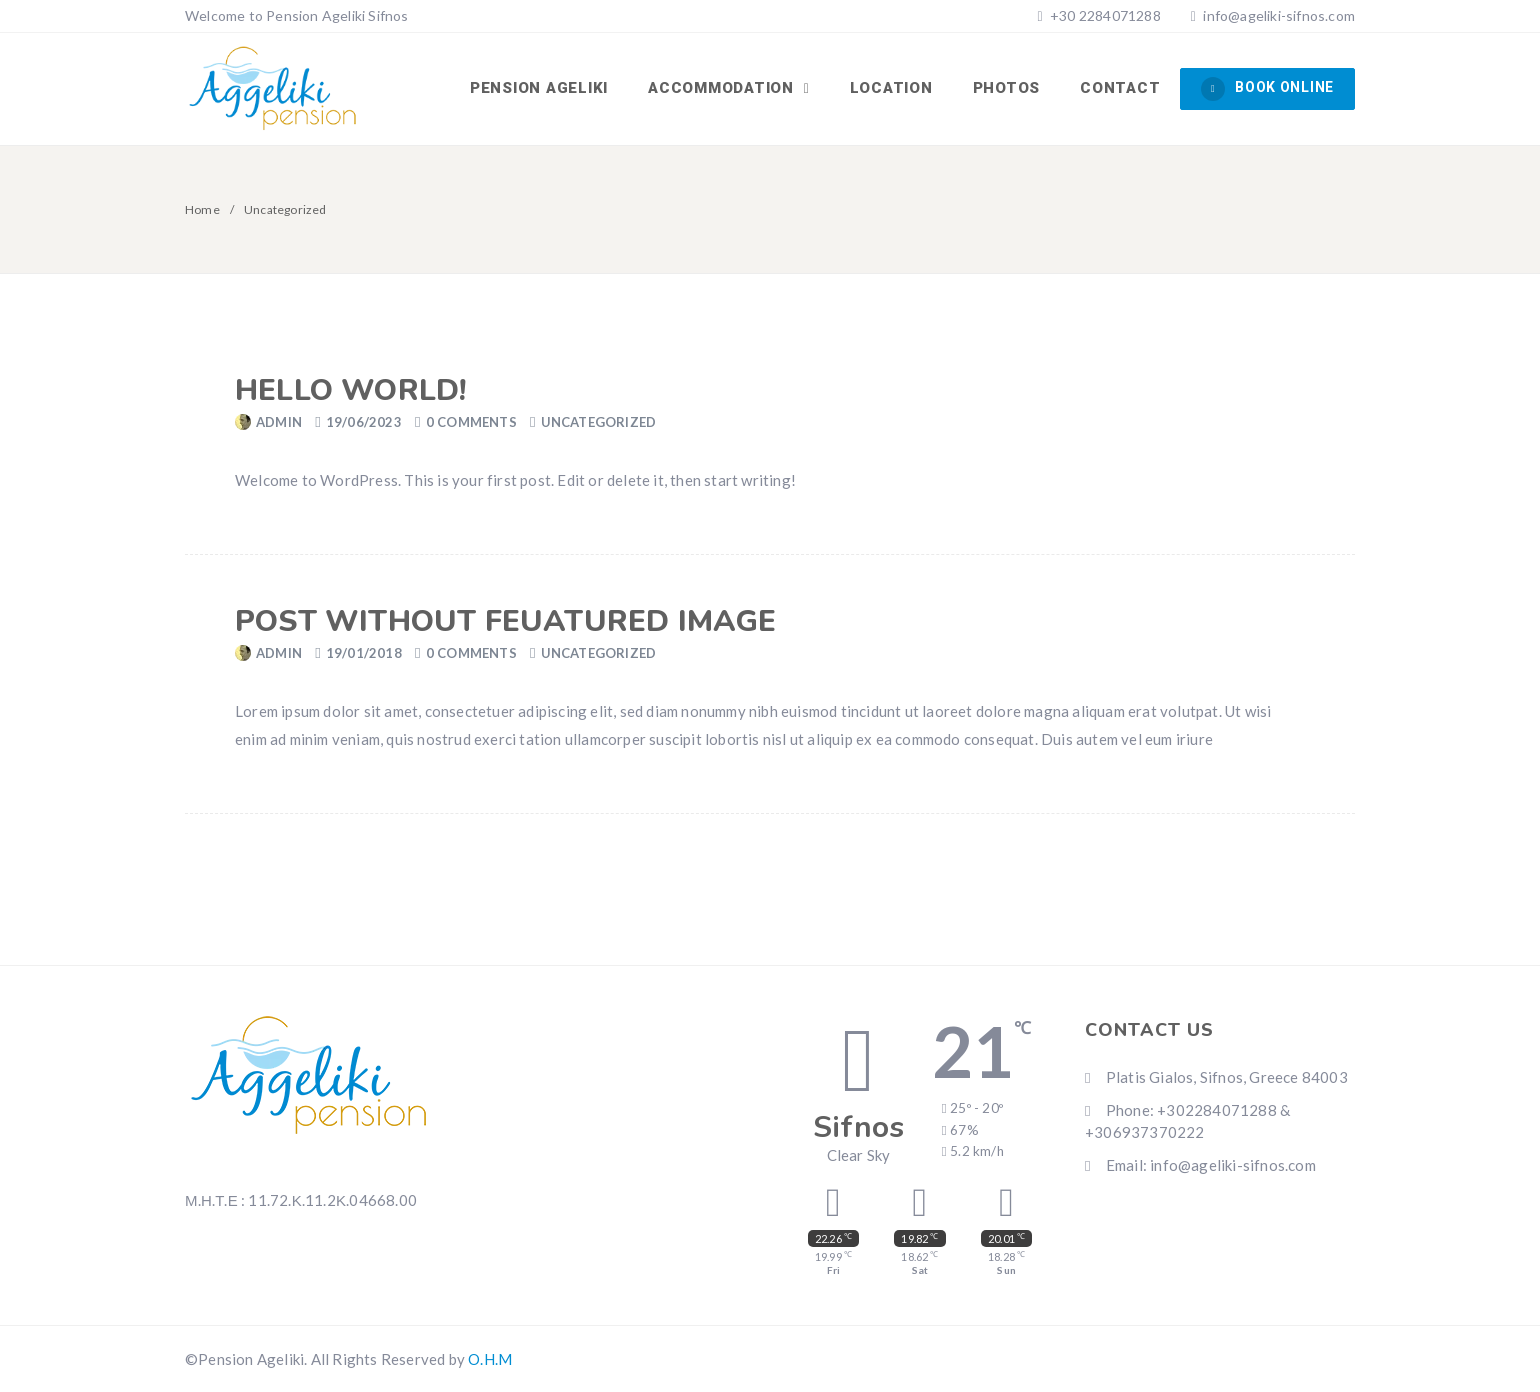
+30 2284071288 (1104, 15)
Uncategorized (599, 422)
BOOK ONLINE (1267, 89)
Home (202, 209)
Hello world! (350, 390)
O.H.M (490, 1359)
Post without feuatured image (506, 621)
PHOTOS (1007, 88)
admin (279, 422)
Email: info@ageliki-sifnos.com (1200, 1165)
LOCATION (891, 88)
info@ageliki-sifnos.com (1279, 15)
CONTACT (1120, 88)
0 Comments (471, 422)
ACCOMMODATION (723, 88)
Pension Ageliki (539, 88)
